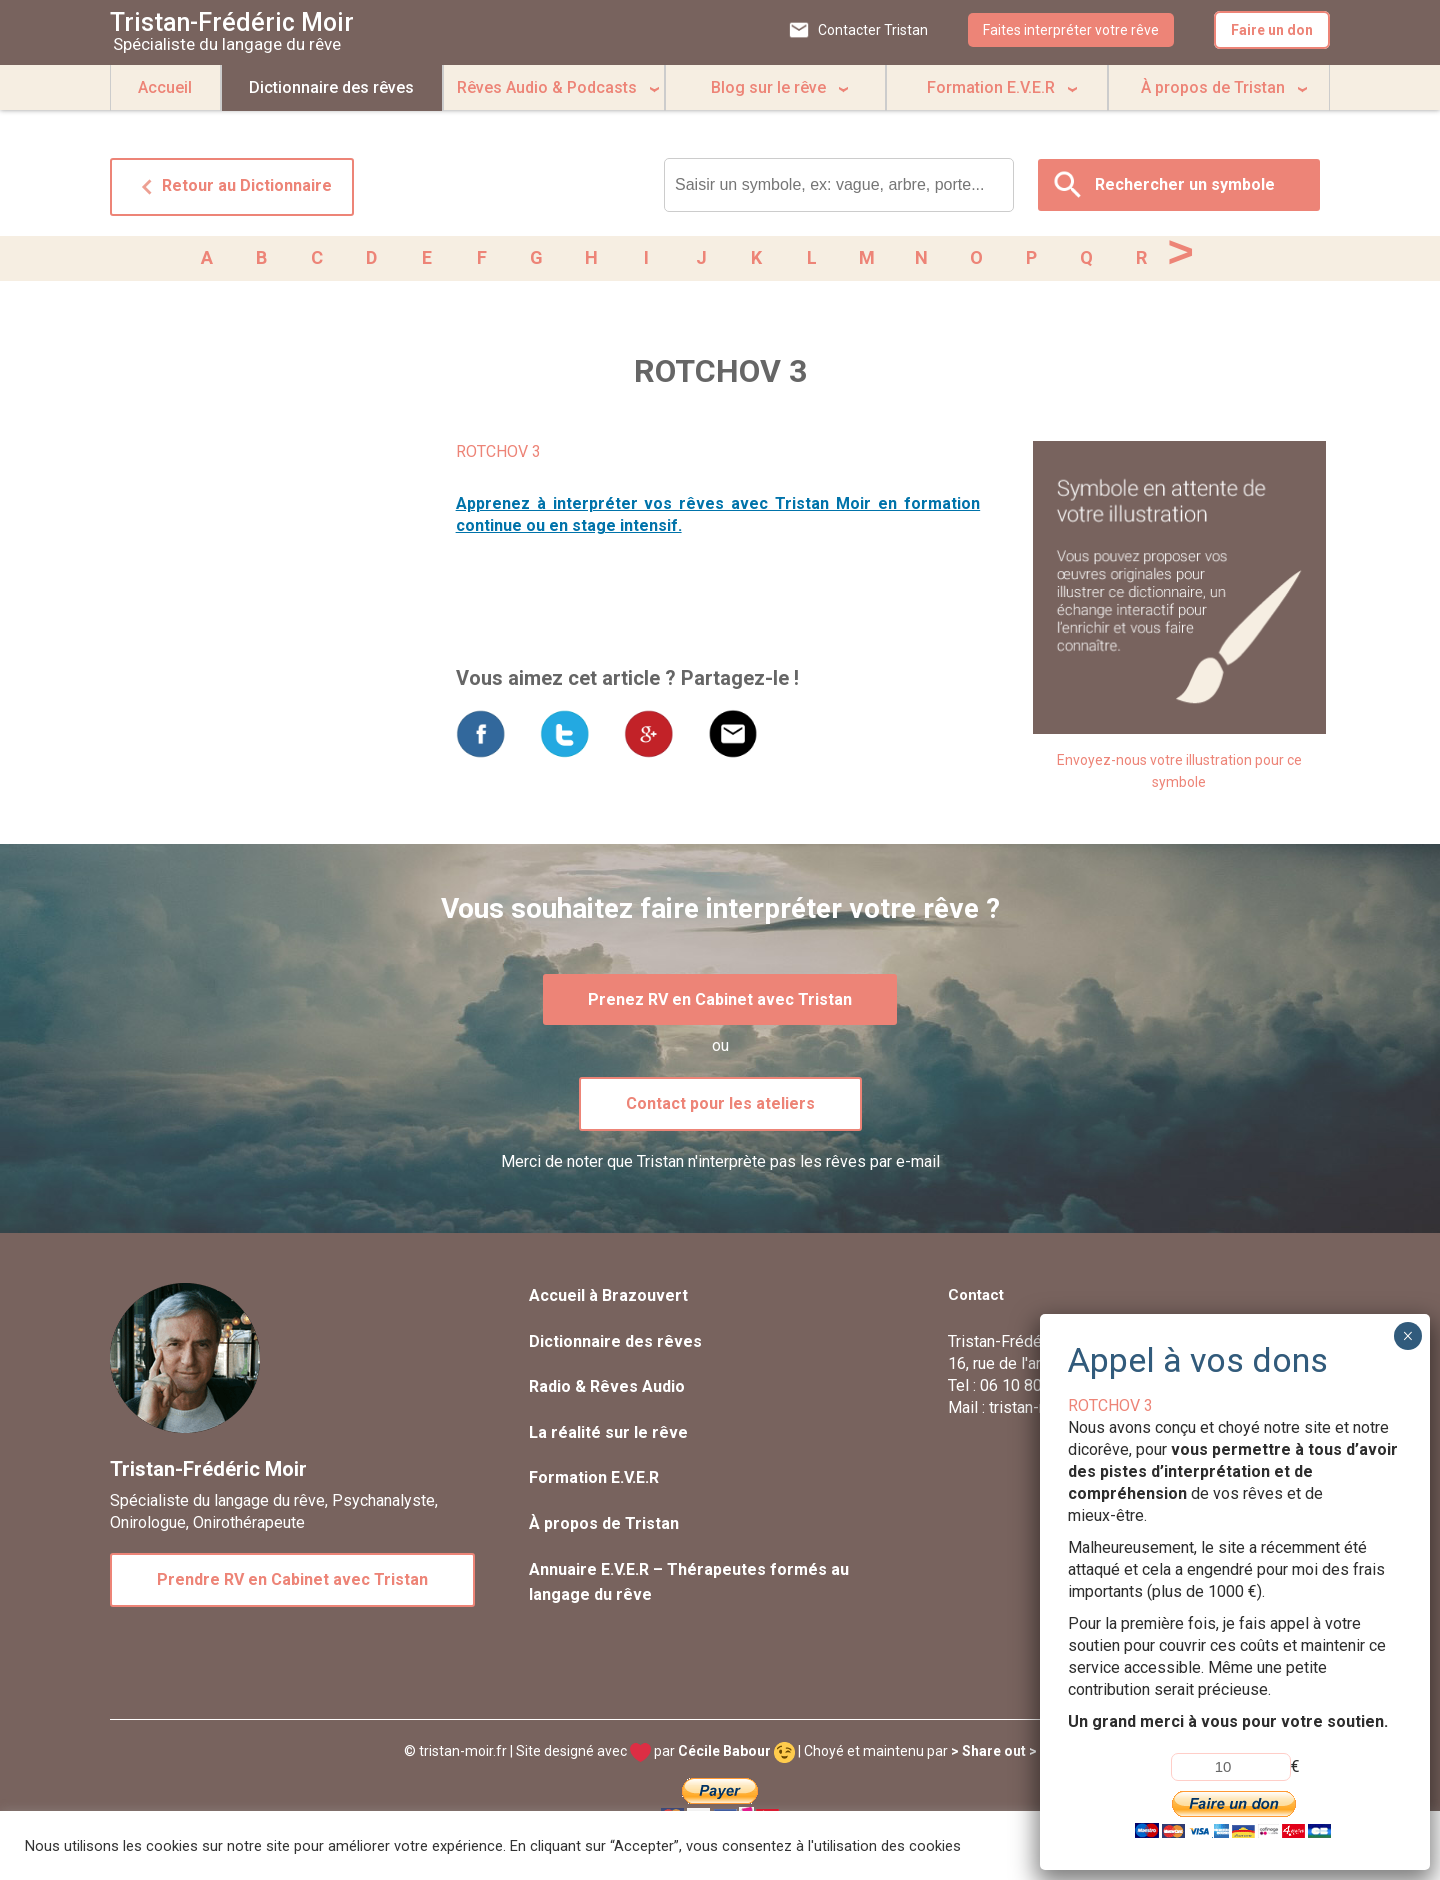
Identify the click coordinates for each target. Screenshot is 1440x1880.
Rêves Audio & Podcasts (547, 87)
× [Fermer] (1407, 1336)
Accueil (165, 87)
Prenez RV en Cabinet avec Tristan (720, 1003)
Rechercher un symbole (1185, 184)
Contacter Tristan (873, 30)
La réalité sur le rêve (608, 1436)
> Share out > (994, 1755)
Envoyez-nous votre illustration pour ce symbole (1179, 775)
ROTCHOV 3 (498, 455)
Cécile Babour (736, 1755)
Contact (976, 1299)
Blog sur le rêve (768, 87)
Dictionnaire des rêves (331, 87)
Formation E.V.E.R (991, 87)
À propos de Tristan (1213, 87)
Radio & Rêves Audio (607, 1390)
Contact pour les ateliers (720, 1107)
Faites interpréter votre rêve (1071, 30)
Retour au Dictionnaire (232, 187)
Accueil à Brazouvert (608, 1299)
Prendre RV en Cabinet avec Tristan (292, 1583)
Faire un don (1272, 30)
